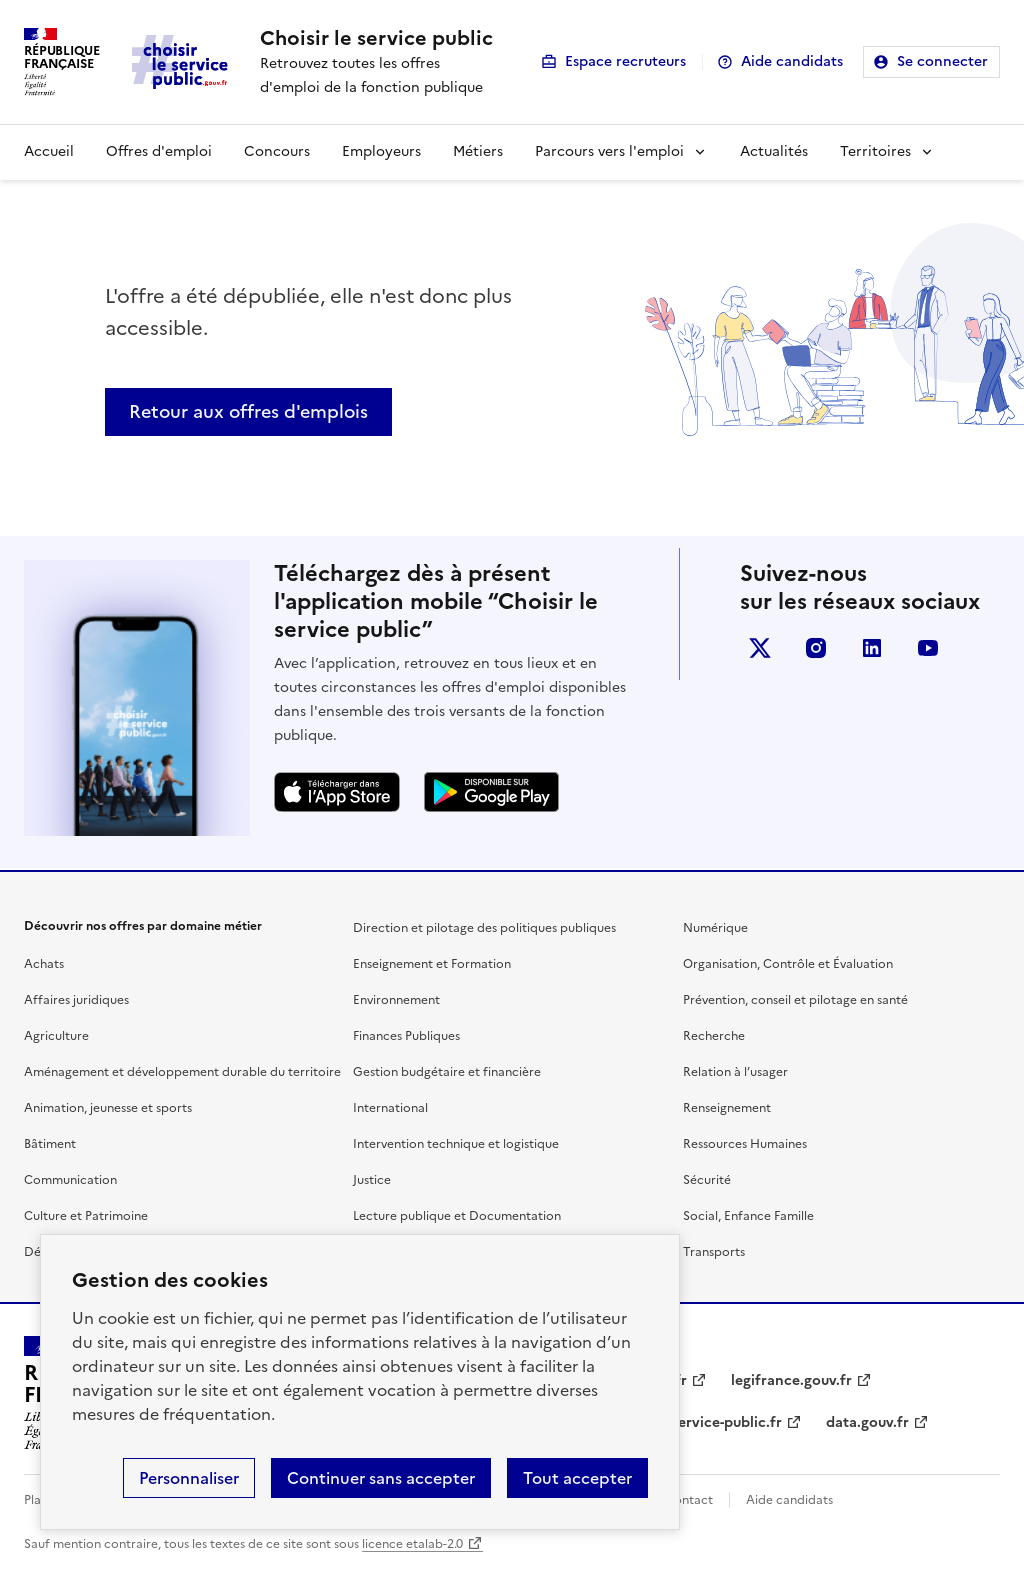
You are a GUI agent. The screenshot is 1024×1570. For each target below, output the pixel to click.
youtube (928, 648)
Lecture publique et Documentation (457, 1216)
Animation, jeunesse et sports (108, 1108)
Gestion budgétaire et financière (447, 1072)
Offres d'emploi (159, 151)
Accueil (49, 151)
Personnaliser (189, 1478)
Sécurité (707, 1180)
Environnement (396, 1000)
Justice (372, 1180)
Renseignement (727, 1108)
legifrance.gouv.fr (791, 1380)
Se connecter (942, 61)
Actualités (774, 151)
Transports (714, 1252)
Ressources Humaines (745, 1144)
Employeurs (381, 151)
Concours (277, 151)
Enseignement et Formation (432, 964)
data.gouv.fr (867, 1422)
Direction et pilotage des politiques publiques (484, 928)
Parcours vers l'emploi (609, 151)
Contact (689, 1500)
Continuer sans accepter (381, 1478)
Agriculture (56, 1036)
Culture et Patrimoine (86, 1216)
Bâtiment (50, 1144)
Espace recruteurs (625, 61)
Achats (44, 964)
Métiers (478, 151)
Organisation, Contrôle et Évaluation (788, 964)
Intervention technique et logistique (456, 1144)
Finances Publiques (406, 1036)
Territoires (875, 151)
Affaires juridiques (76, 1000)
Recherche (714, 1036)
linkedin (872, 648)
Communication (70, 1180)
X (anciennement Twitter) (760, 648)
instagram (816, 648)
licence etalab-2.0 (412, 1544)
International (390, 1108)
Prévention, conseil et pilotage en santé (795, 1000)
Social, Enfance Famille (748, 1216)
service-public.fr (727, 1422)
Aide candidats (792, 61)
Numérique (715, 928)
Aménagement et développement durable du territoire (182, 1072)
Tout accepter (577, 1478)
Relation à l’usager (735, 1072)
